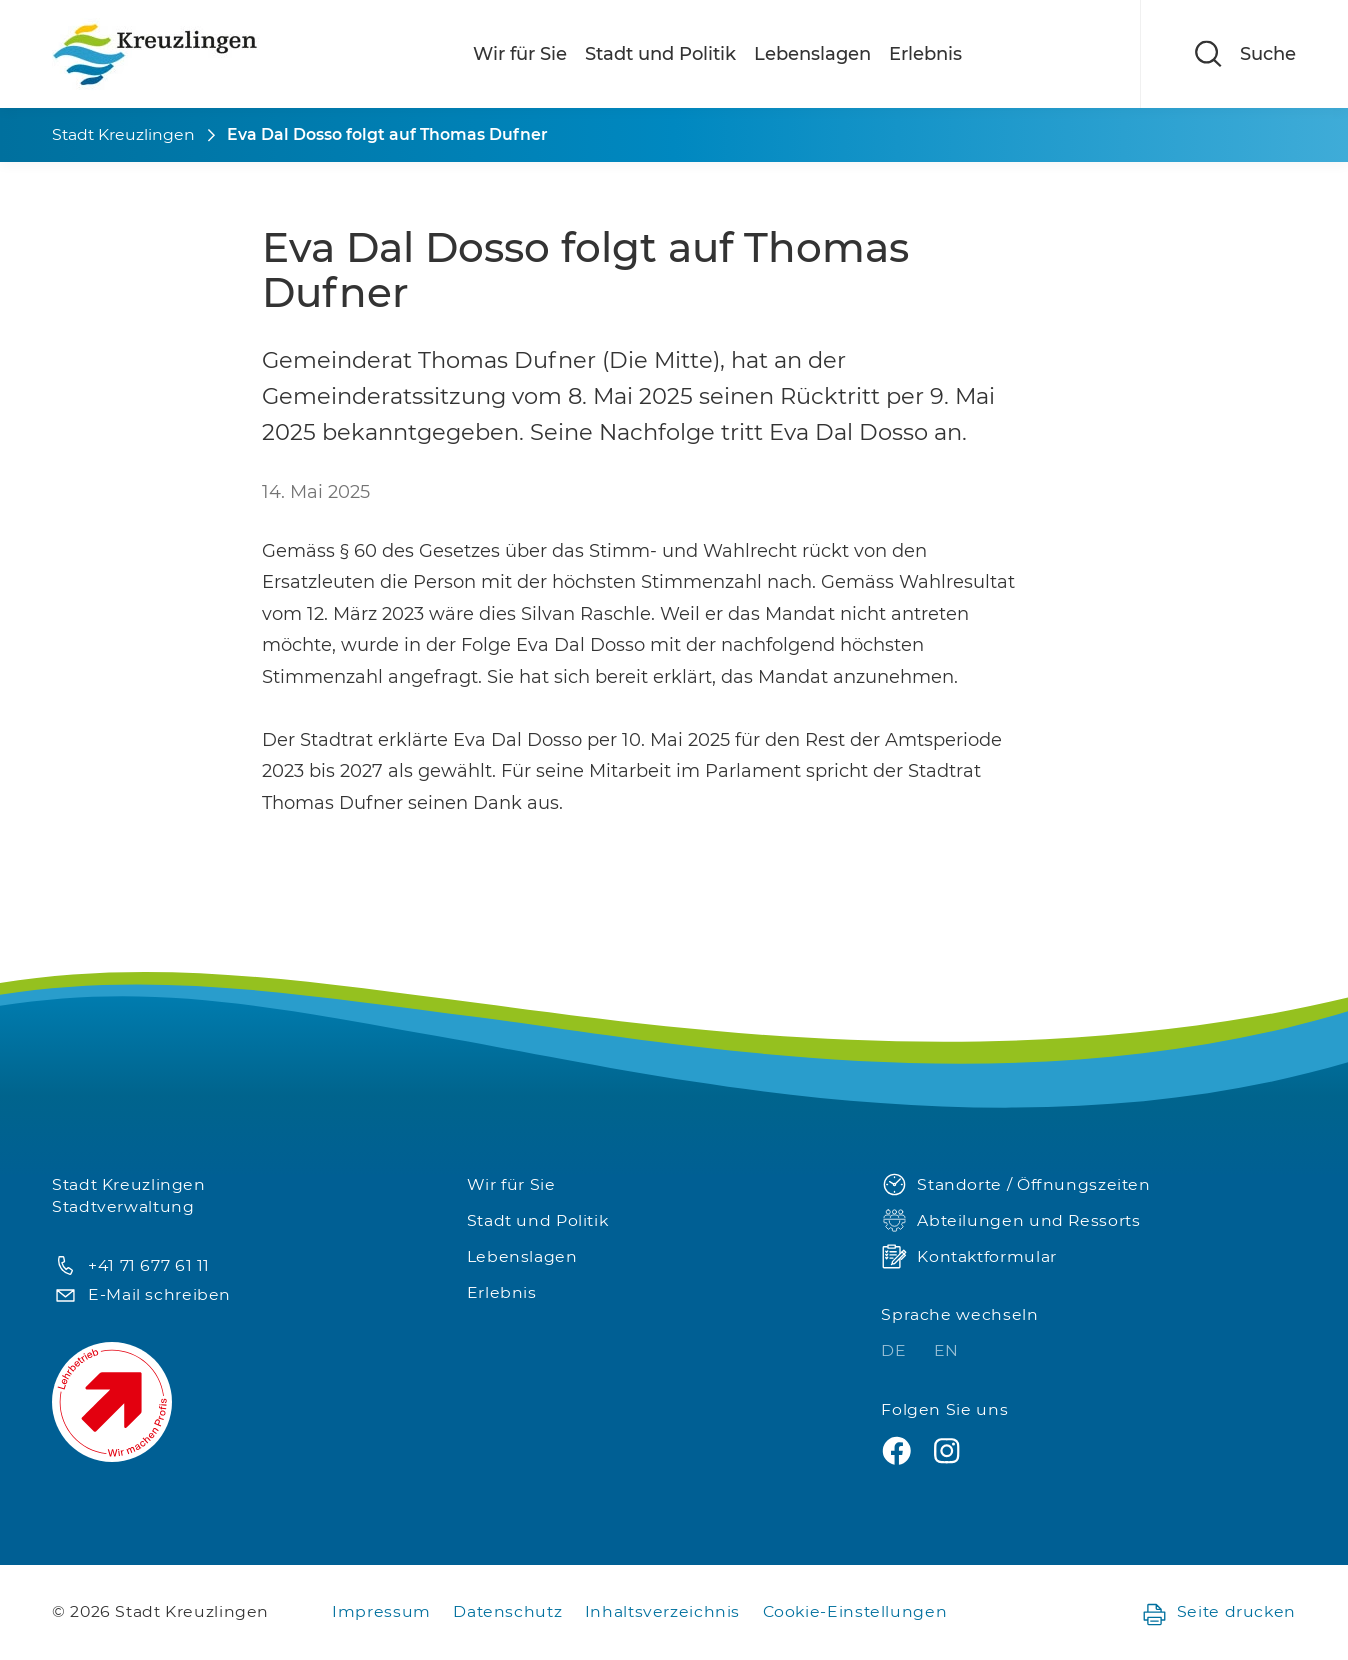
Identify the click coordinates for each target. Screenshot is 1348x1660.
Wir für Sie (520, 54)
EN (946, 1350)
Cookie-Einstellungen (855, 1611)
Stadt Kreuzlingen (123, 134)
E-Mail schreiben (141, 1295)
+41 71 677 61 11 (131, 1266)
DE (896, 1350)
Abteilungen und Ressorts (1010, 1221)
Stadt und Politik (660, 54)
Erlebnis (925, 54)
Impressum (381, 1611)
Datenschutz (507, 1611)
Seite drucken (1218, 1612)
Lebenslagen (812, 54)
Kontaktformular (968, 1257)
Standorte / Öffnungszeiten (1015, 1185)
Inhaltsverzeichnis (662, 1611)
